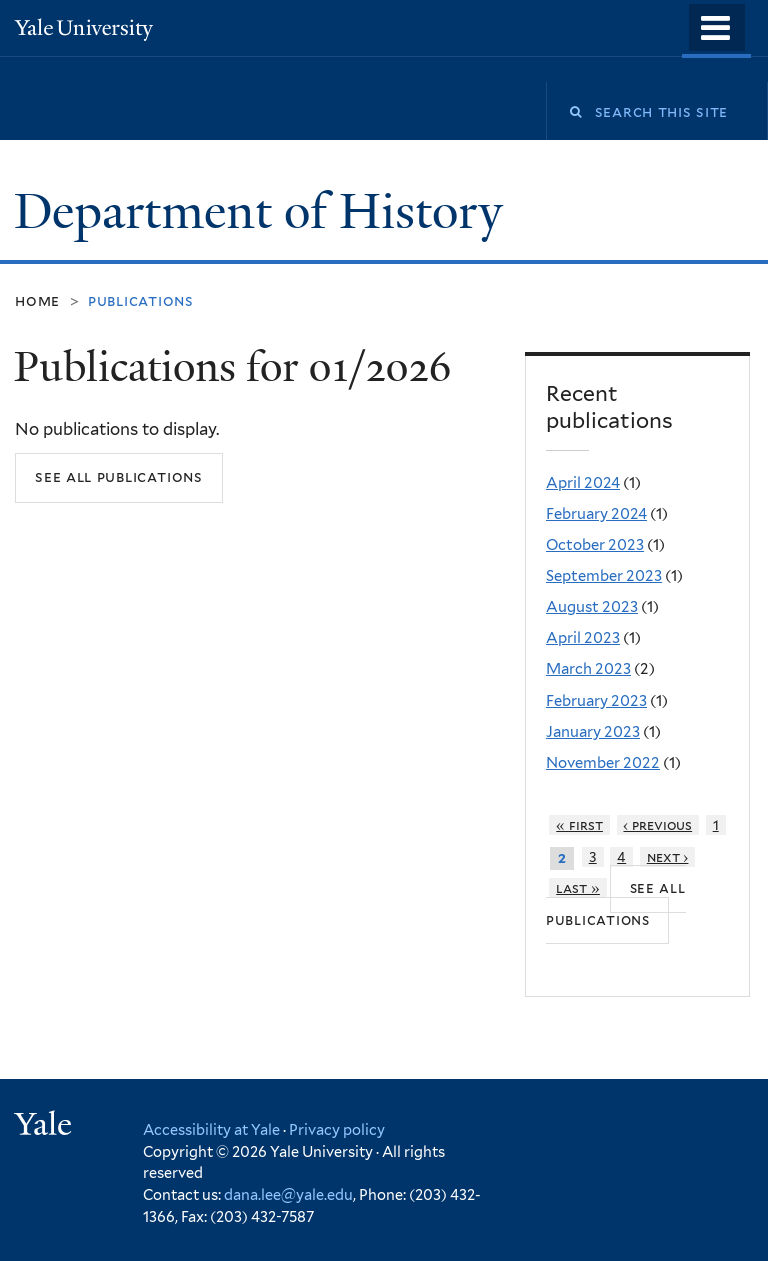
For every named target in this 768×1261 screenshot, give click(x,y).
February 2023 (596, 701)
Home (37, 300)
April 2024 (583, 483)
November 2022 (603, 763)
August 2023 (592, 607)
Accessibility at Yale (211, 1129)
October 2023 (595, 545)
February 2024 (596, 514)
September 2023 (604, 576)
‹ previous (657, 825)
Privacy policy (337, 1129)
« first (579, 825)
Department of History (264, 211)
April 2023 (583, 638)
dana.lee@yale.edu (288, 1194)
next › (668, 857)
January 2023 (593, 732)
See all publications (119, 476)
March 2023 (588, 669)
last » (578, 888)
